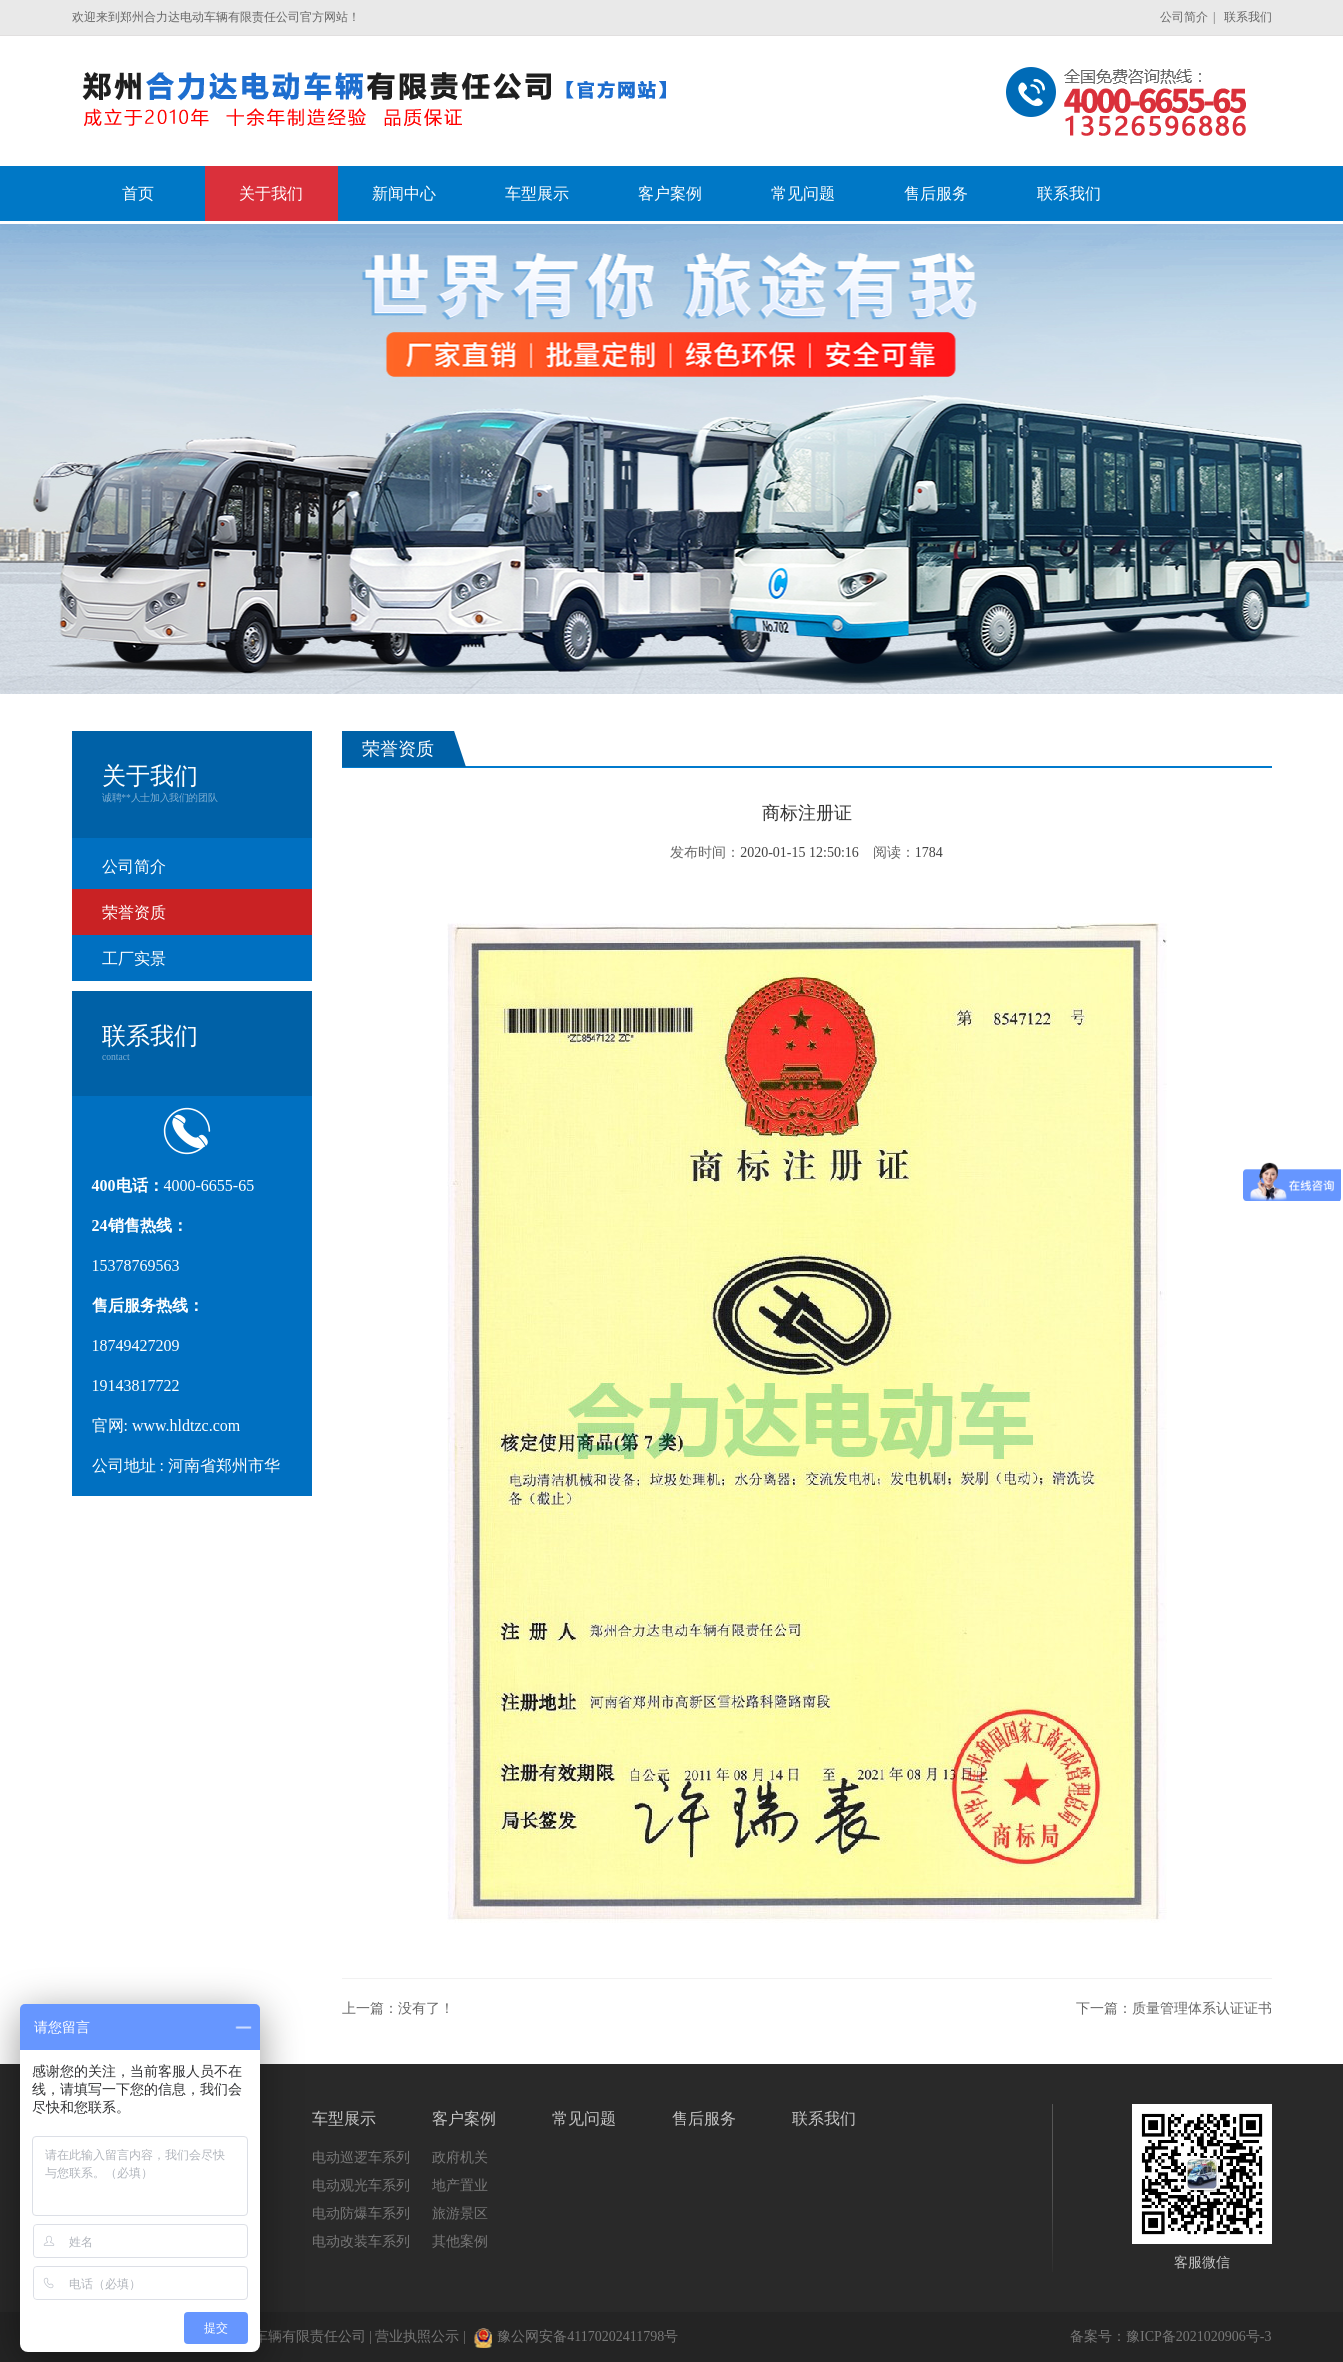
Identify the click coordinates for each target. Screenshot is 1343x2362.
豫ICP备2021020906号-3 (1198, 2336)
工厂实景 (134, 958)
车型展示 (344, 2118)
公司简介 (1184, 17)
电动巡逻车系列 (361, 2157)
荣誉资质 (134, 912)
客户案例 (464, 2118)
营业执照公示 (417, 2336)
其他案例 (460, 2241)
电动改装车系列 (361, 2241)
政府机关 (460, 2157)
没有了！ (426, 2008)
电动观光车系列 (361, 2185)
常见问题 (584, 2118)
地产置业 (460, 2185)
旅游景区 (460, 2213)
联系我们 (1248, 17)
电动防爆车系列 (361, 2213)
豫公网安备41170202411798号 (576, 2336)
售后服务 (704, 2118)
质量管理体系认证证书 (1202, 2008)
